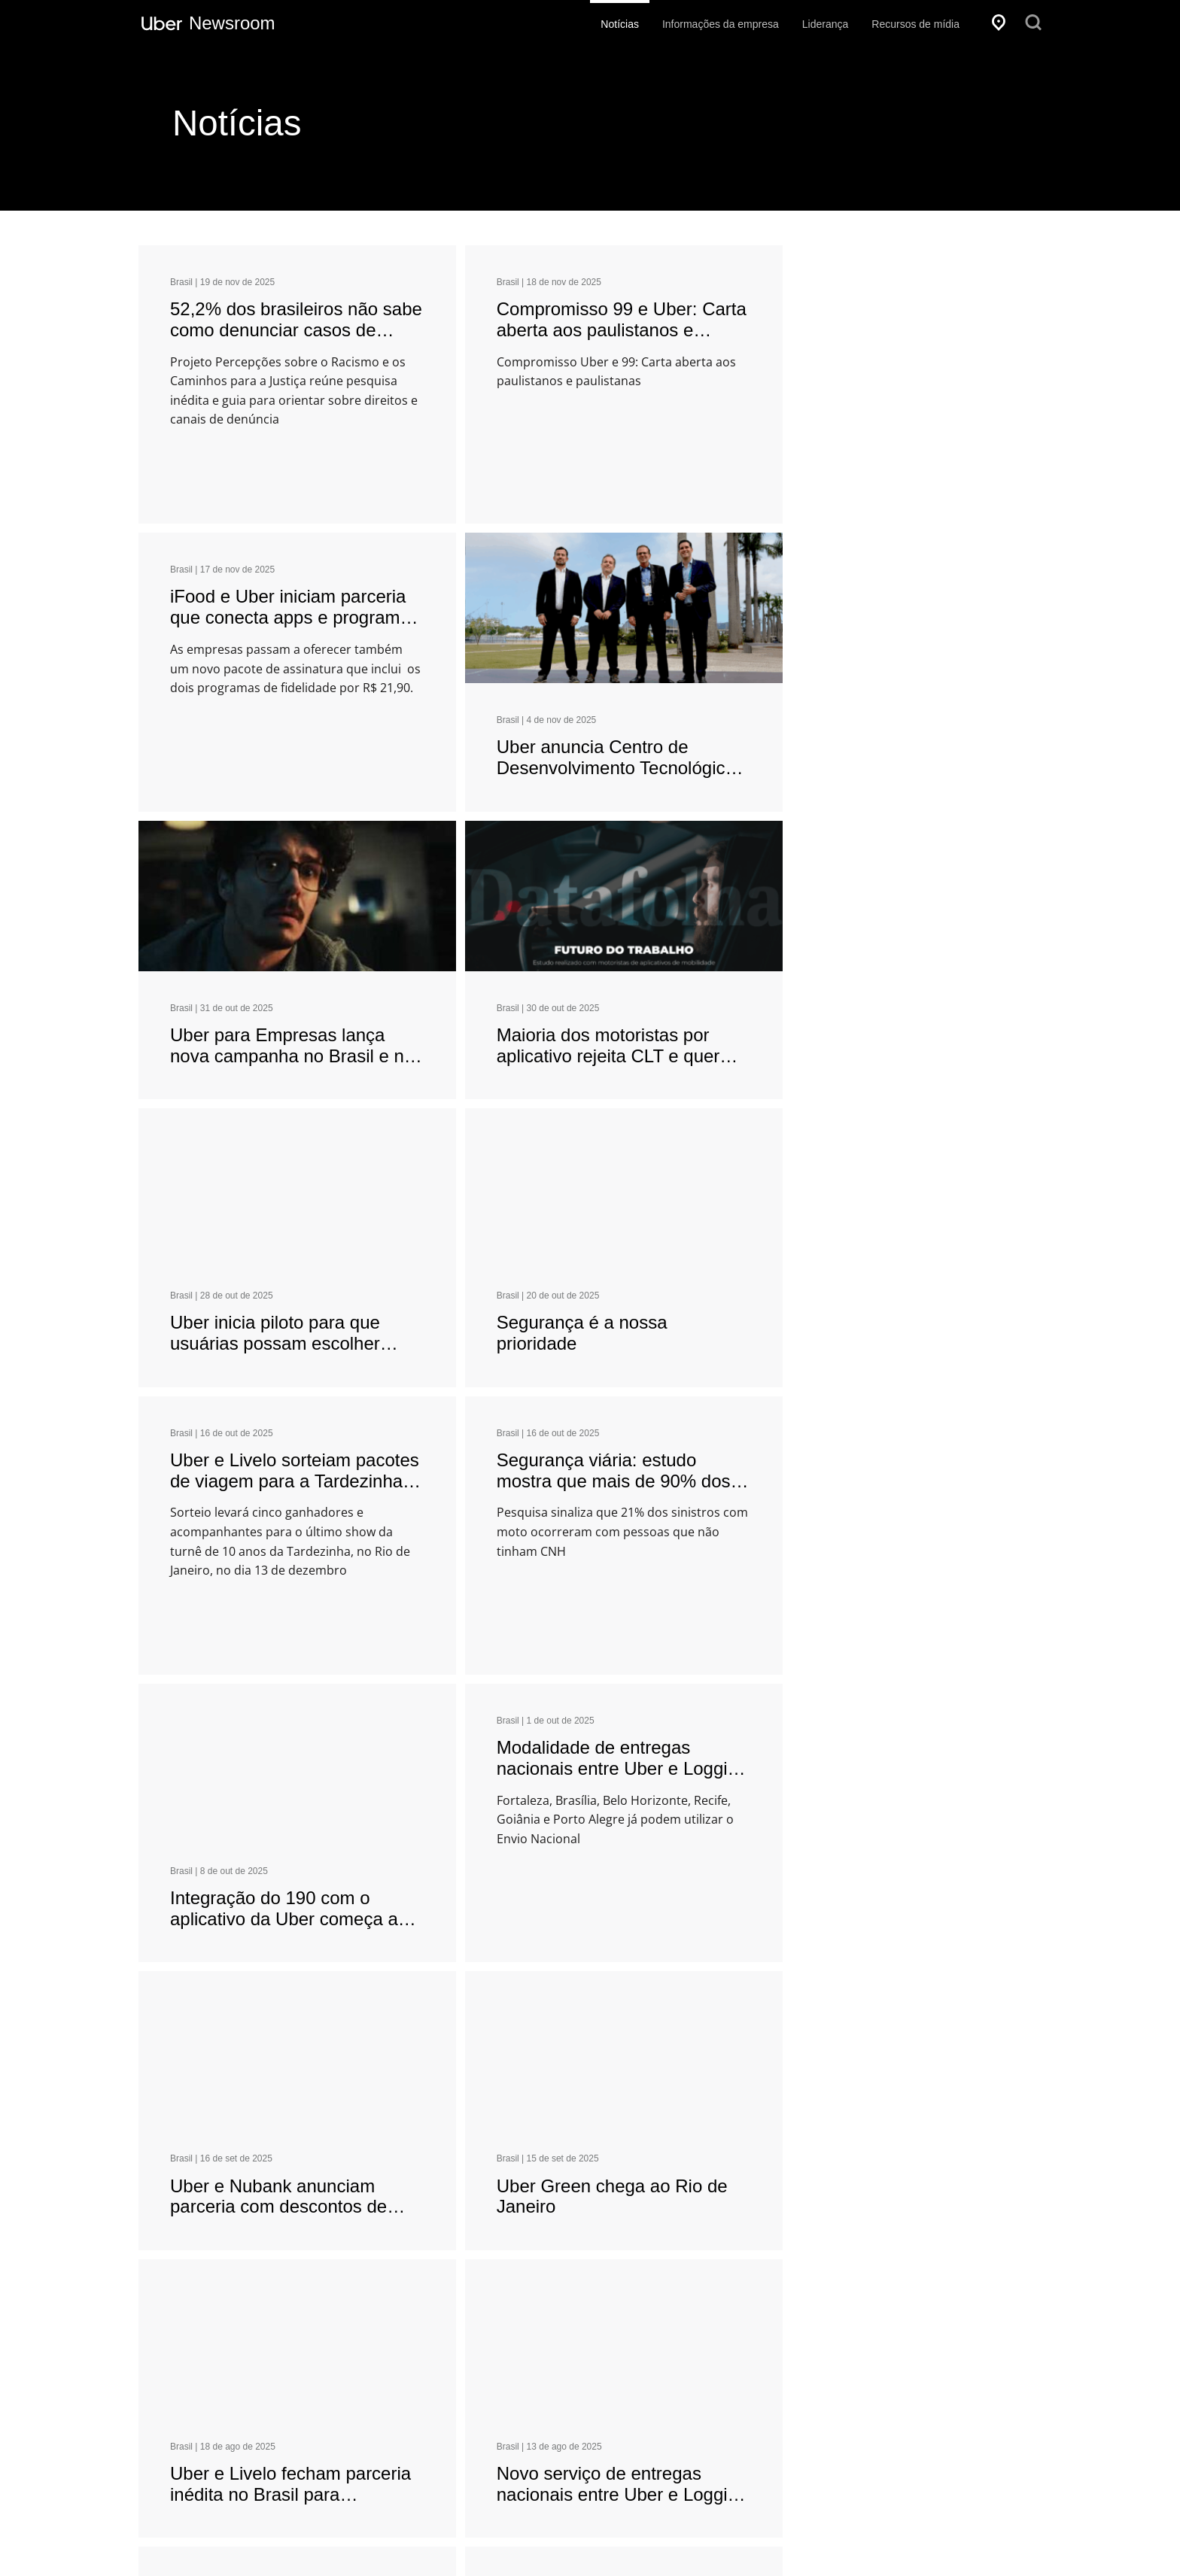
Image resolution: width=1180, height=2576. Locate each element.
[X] (899, 2543)
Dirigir (762, 2370)
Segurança (563, 2396)
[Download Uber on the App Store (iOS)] (234, 2425)
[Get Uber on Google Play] (369, 2425)
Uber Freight (777, 2450)
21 (685, 2093)
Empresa (565, 2313)
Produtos (775, 2313)
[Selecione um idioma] (266, 2308)
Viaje (759, 2344)
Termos (701, 2541)
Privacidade (529, 2541)
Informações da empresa (720, 24)
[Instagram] (986, 2543)
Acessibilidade (621, 2541)
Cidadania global (577, 2370)
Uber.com (560, 2476)
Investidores (566, 2344)
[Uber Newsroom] (208, 23)
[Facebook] (873, 2543)
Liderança (825, 24)
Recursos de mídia (915, 24)
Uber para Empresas (796, 2423)
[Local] (998, 22)
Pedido (764, 2396)
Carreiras (560, 2450)
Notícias (620, 24)
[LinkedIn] (958, 2543)
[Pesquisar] (1033, 22)
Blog (548, 2423)
